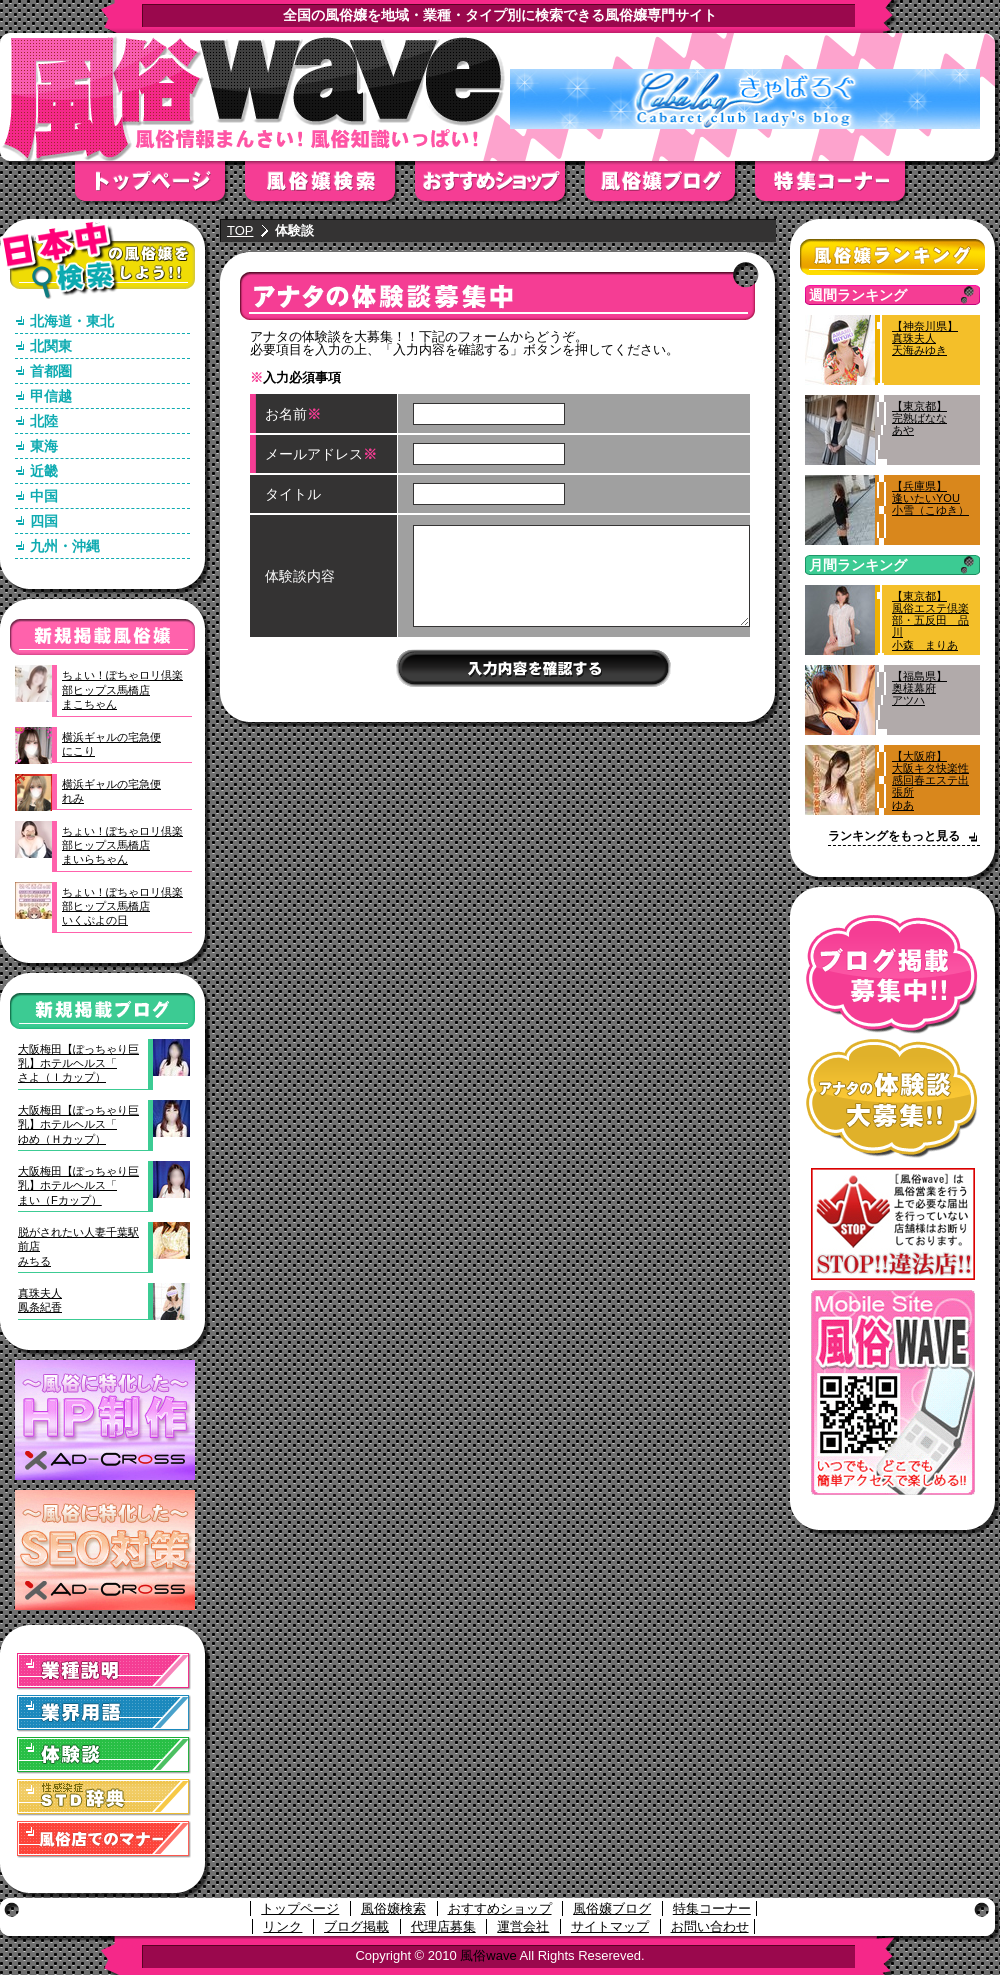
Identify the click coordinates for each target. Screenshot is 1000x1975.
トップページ (160, 187)
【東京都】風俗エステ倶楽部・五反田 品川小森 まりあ (930, 620)
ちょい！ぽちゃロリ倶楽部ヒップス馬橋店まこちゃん (122, 689)
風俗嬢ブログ (670, 187)
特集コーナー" (840, 187)
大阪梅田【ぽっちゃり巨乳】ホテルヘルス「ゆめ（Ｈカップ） (78, 1124)
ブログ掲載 (356, 1926)
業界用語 (104, 1713)
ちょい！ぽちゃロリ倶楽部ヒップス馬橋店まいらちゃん (122, 845)
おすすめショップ (500, 187)
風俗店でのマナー (104, 1839)
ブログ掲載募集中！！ (892, 974)
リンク (282, 1926)
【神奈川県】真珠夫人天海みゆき (925, 338)
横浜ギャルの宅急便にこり (111, 744)
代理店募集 (443, 1926)
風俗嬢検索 (330, 187)
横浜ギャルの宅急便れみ (111, 791)
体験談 (104, 1755)
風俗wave (488, 1955)
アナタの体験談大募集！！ (892, 1098)
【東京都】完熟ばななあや (919, 418)
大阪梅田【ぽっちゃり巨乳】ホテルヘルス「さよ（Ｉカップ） (78, 1063)
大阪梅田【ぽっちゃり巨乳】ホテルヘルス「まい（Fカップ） (78, 1185)
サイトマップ (610, 1926)
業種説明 (104, 1671)
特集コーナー (712, 1908)
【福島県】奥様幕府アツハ (919, 688)
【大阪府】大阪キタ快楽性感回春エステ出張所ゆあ (930, 780)
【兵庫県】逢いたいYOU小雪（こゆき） (930, 498)
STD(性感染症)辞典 (104, 1797)
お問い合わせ (710, 1926)
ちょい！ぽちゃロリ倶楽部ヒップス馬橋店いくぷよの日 (122, 906)
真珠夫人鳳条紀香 (40, 1300)
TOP (240, 230)
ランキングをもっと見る (894, 836)
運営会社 (523, 1926)
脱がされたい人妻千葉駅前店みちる (78, 1246)
